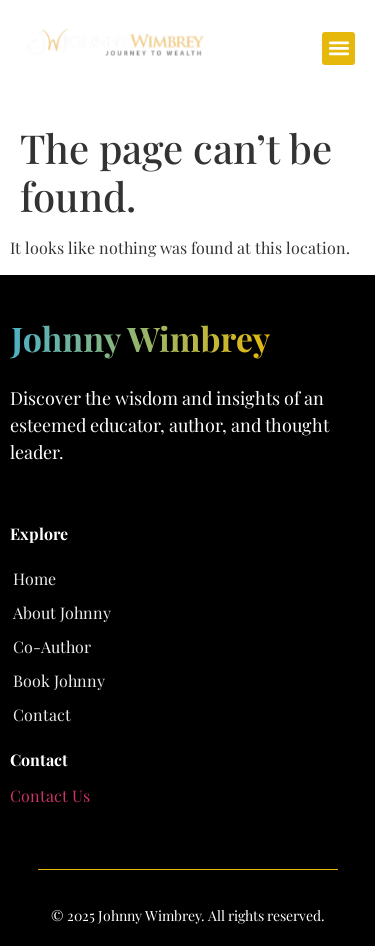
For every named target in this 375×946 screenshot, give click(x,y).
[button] (338, 48)
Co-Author (52, 646)
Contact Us (50, 795)
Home (34, 578)
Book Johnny (59, 680)
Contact (42, 714)
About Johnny (62, 612)
